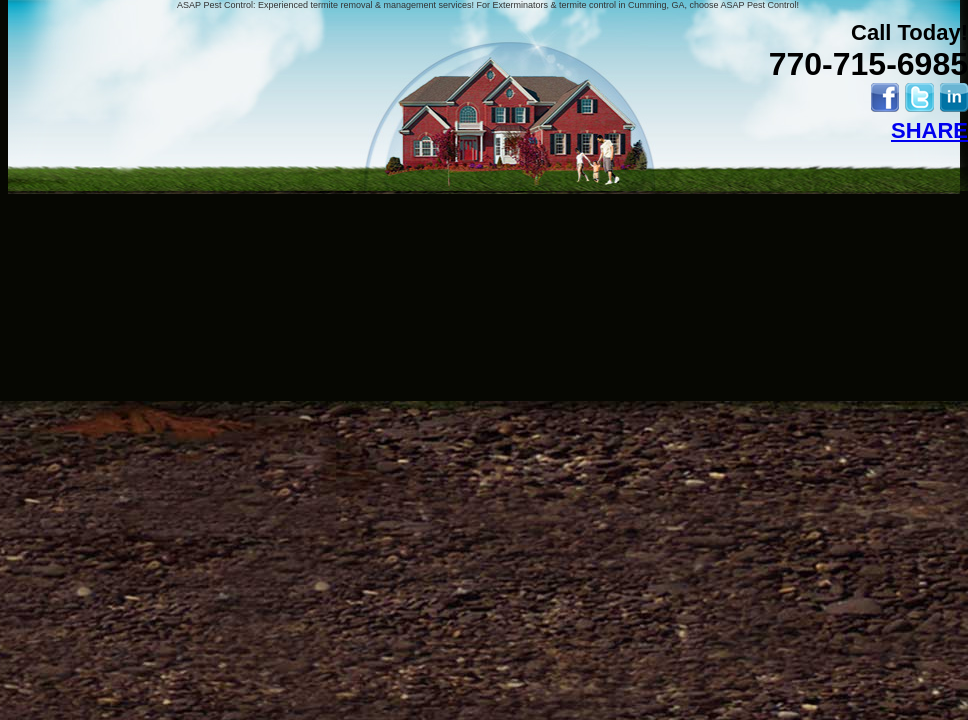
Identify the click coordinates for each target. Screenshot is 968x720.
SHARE (929, 130)
